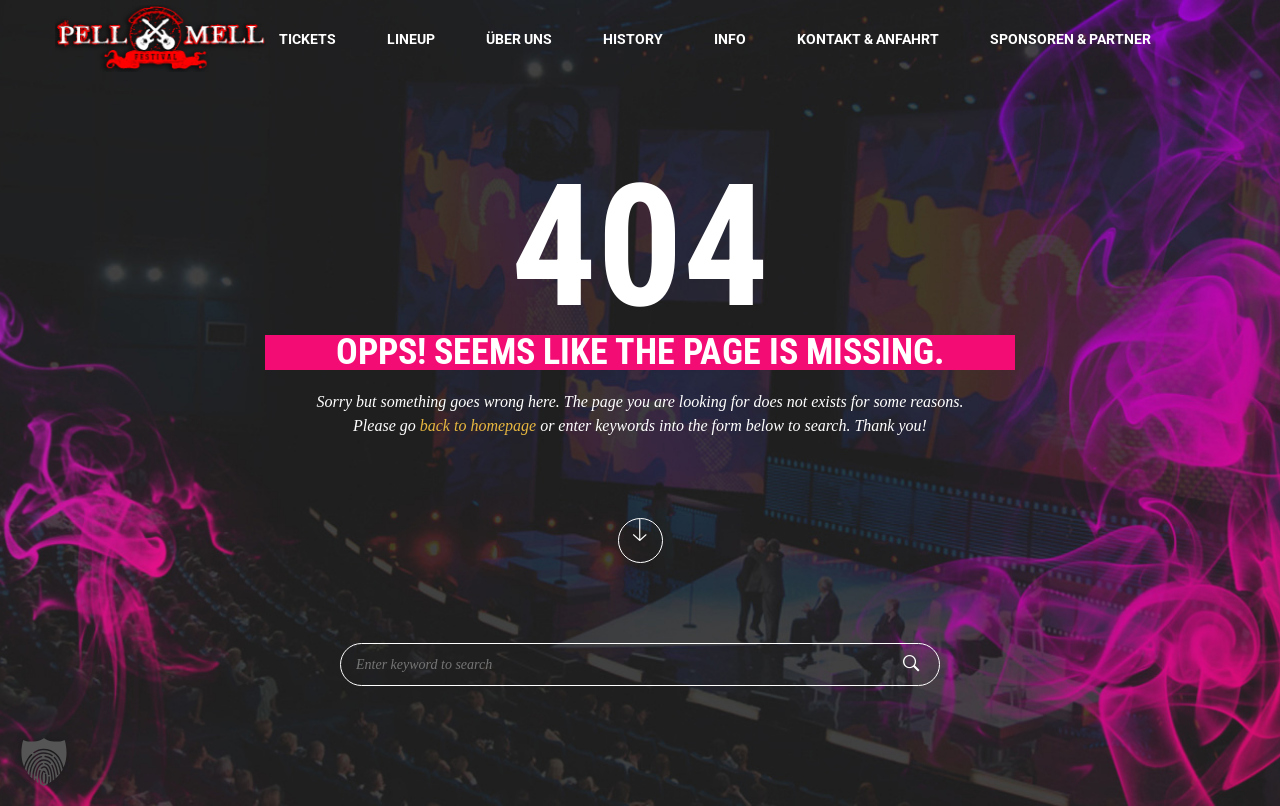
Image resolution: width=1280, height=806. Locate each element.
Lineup (411, 39)
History (633, 39)
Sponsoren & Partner (1070, 39)
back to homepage (478, 425)
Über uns (519, 39)
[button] (44, 762)
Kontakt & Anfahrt (868, 39)
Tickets (307, 39)
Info (730, 39)
